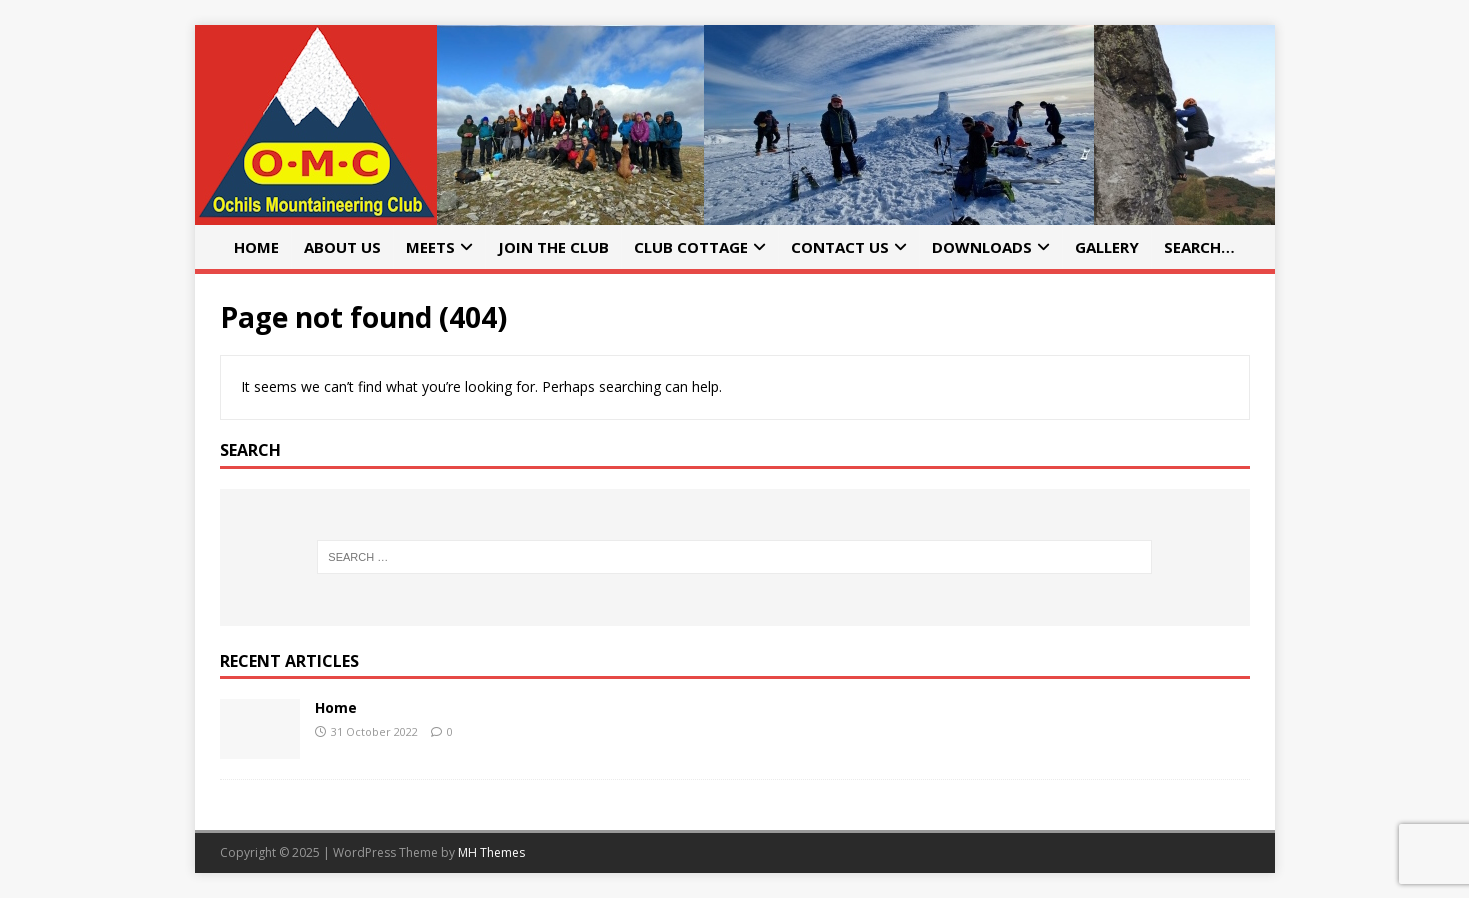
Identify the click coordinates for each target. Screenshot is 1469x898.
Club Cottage (691, 247)
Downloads (982, 247)
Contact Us (840, 247)
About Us (342, 247)
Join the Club (553, 247)
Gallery (1107, 247)
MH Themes (491, 852)
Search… (1199, 247)
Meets (430, 247)
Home (256, 247)
